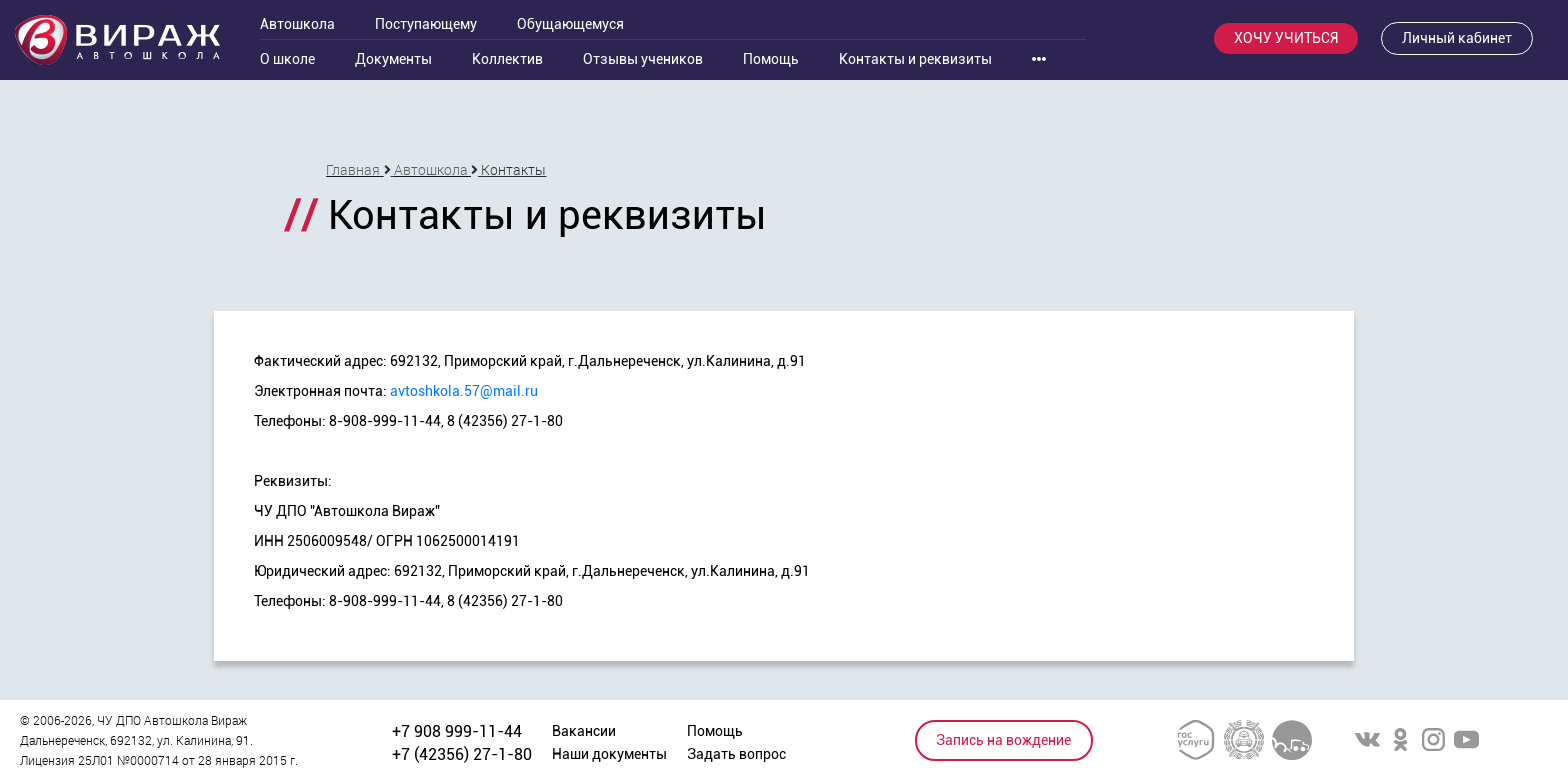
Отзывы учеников (643, 59)
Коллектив (507, 59)
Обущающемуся (570, 24)
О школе (287, 59)
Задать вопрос (736, 754)
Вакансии (584, 731)
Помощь (771, 59)
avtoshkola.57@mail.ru (464, 391)
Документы (393, 59)
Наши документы (609, 754)
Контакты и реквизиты (915, 59)
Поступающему (426, 24)
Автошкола (297, 24)
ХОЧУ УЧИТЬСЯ (1286, 38)
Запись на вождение (1003, 740)
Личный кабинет (1457, 38)
